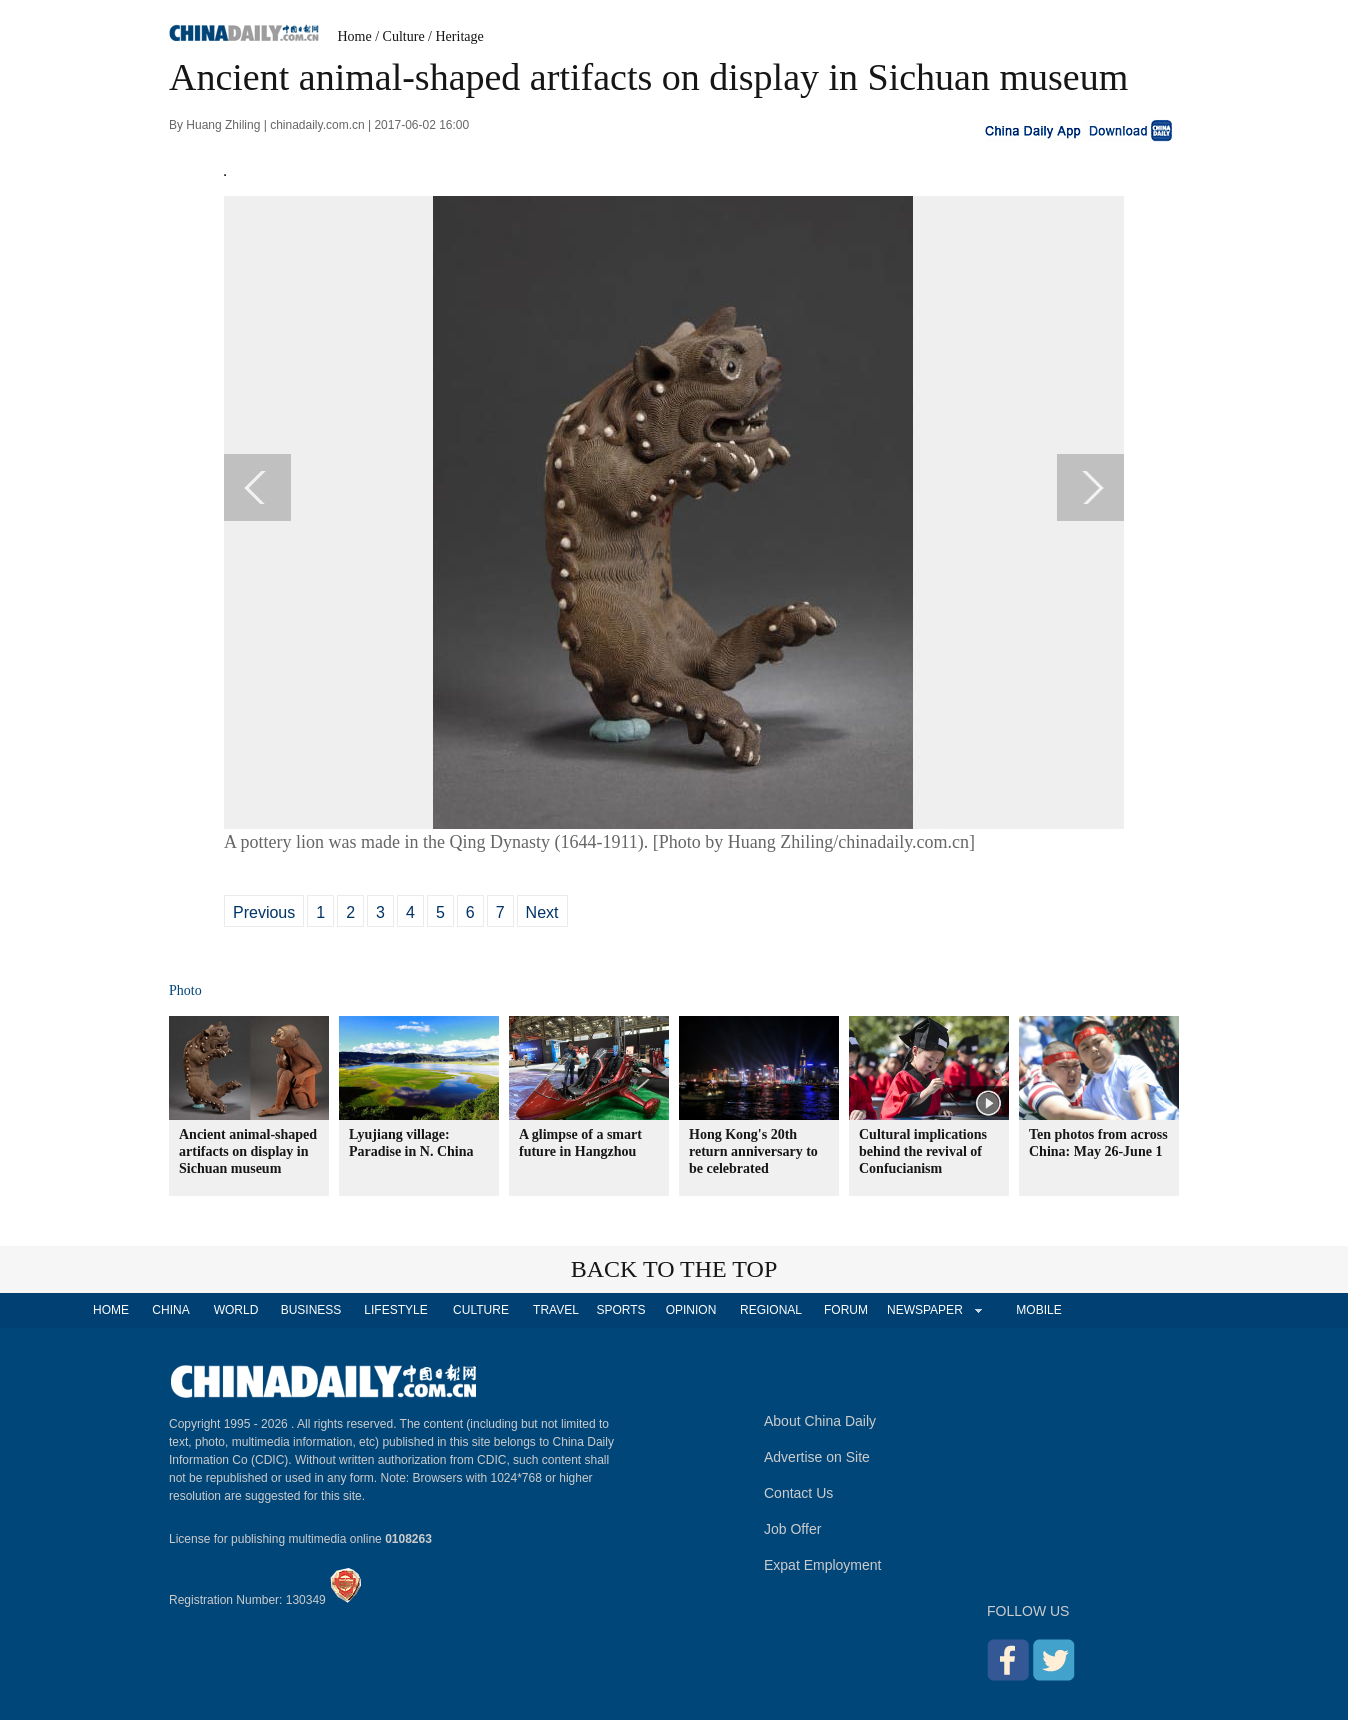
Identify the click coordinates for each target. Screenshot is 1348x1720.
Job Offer (792, 1529)
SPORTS (620, 1310)
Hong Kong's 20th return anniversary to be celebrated (753, 1151)
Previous (264, 912)
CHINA (170, 1310)
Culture (404, 36)
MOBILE (1038, 1310)
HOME (111, 1310)
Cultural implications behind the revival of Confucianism (923, 1151)
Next (542, 912)
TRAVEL (556, 1310)
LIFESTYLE (395, 1310)
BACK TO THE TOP (674, 1269)
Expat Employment (823, 1565)
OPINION (691, 1310)
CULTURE (481, 1310)
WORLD (236, 1310)
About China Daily (820, 1421)
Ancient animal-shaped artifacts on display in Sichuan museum (248, 1151)
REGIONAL (771, 1310)
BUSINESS (311, 1310)
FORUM (846, 1310)
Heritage (460, 36)
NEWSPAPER (924, 1310)
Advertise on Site (817, 1457)
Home (355, 36)
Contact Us (798, 1493)
